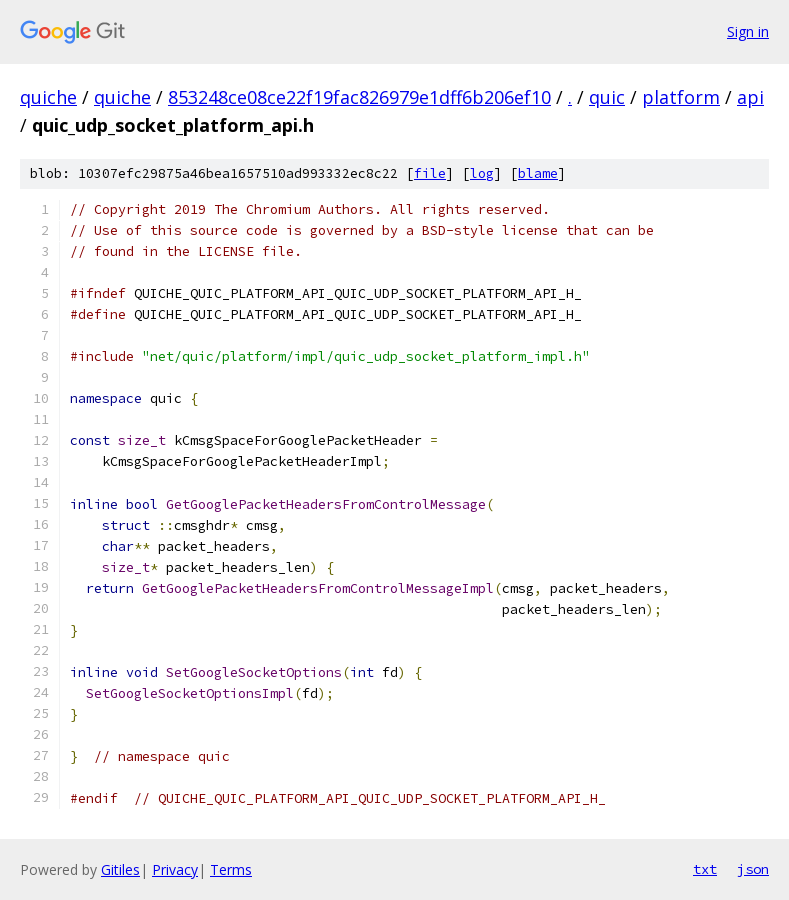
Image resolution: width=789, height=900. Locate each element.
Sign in (748, 31)
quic (607, 97)
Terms (231, 869)
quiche (48, 97)
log (482, 173)
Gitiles (120, 869)
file (430, 173)
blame (538, 173)
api (750, 97)
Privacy (175, 869)
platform (681, 97)
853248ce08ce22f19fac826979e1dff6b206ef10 (359, 97)
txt (705, 869)
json (753, 869)
